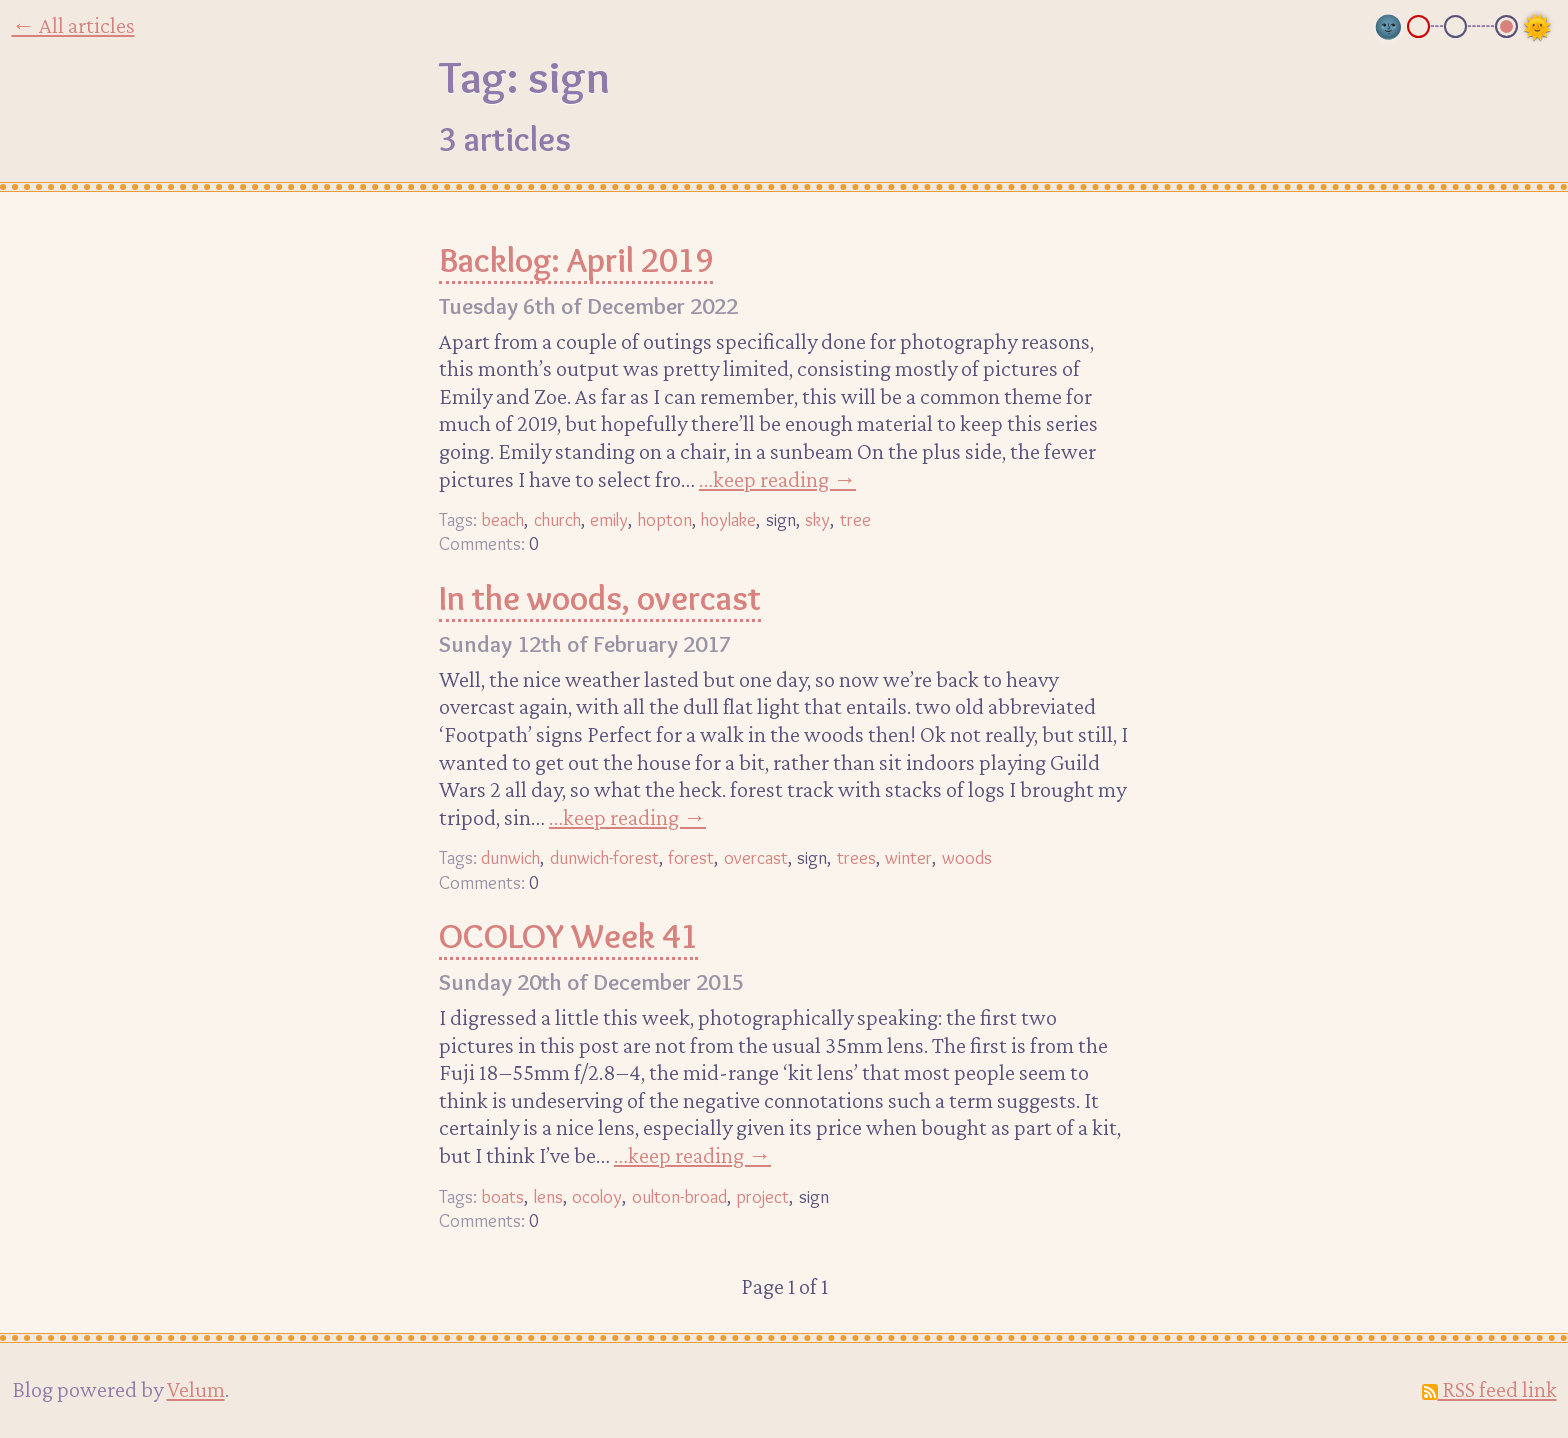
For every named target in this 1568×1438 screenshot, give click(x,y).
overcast (756, 857)
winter (908, 857)
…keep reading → (777, 479)
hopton (665, 519)
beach (502, 519)
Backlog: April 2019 (576, 260)
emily (609, 519)
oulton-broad (679, 1196)
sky (817, 519)
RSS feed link (1489, 1389)
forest (691, 857)
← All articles (73, 25)
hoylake (728, 519)
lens (548, 1196)
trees (856, 857)
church (557, 519)
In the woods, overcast (600, 598)
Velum (196, 1389)
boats (502, 1196)
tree (855, 519)
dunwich (510, 857)
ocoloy (597, 1196)
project (762, 1196)
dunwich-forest (604, 857)
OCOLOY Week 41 (568, 936)
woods (967, 857)
